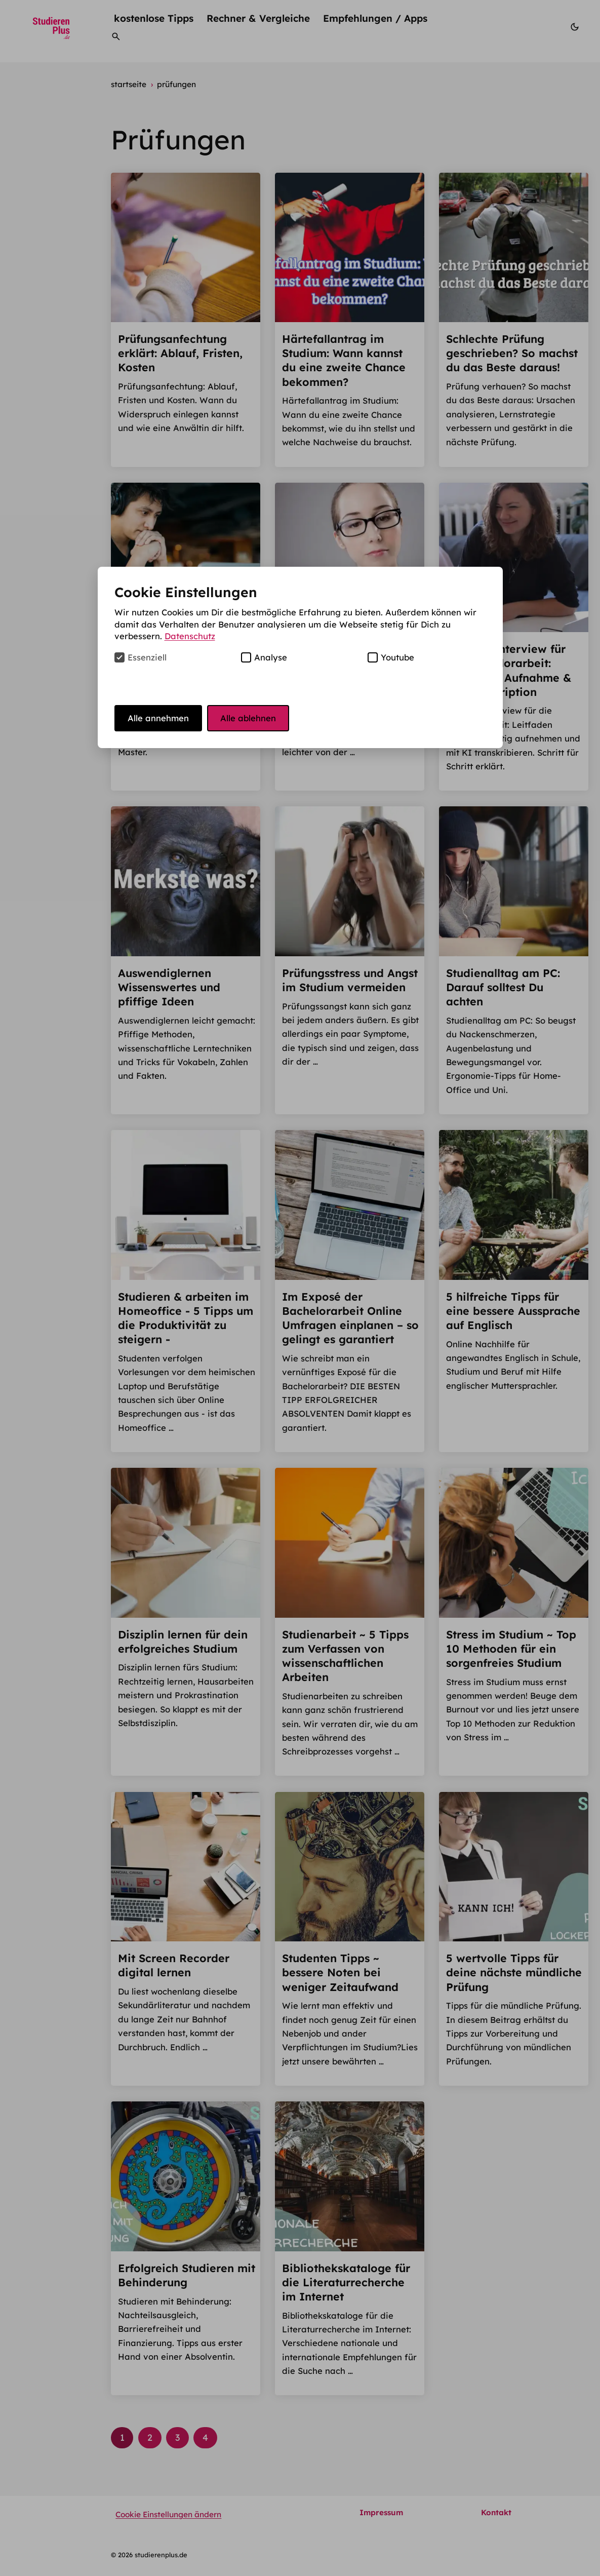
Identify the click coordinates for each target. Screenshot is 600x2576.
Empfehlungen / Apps (375, 18)
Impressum (381, 2512)
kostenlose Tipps (153, 18)
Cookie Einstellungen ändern (168, 2514)
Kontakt (496, 2512)
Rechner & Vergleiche (258, 18)
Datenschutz (190, 636)
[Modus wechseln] (575, 27)
